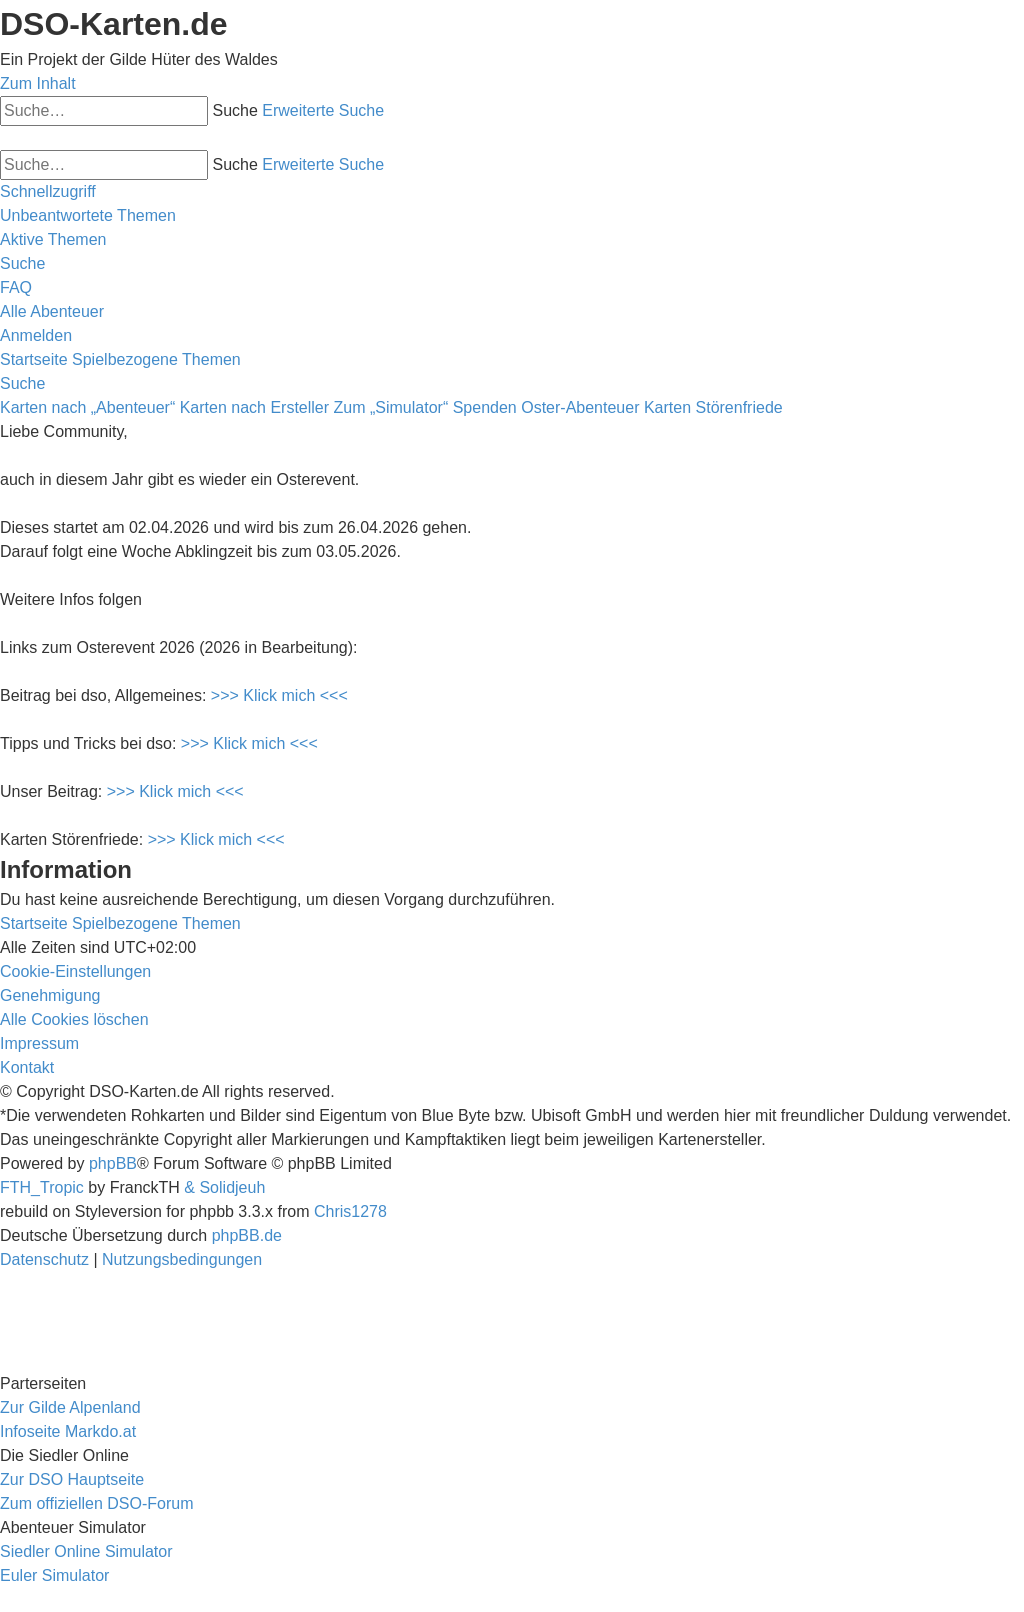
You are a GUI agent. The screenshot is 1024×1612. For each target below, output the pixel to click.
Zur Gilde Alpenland (70, 1407)
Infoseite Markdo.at (68, 1431)
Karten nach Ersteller (254, 407)
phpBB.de (247, 1235)
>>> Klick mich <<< (279, 695)
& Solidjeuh (224, 1187)
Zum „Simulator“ (391, 407)
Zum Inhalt (38, 83)
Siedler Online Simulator (86, 1551)
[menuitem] (88, 215)
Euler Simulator (54, 1575)
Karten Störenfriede (713, 407)
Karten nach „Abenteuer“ (87, 407)
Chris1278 (350, 1211)
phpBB (113, 1163)
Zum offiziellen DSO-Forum (97, 1503)
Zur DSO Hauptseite (72, 1479)
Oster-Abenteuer (580, 407)
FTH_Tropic (42, 1187)
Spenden (485, 407)
